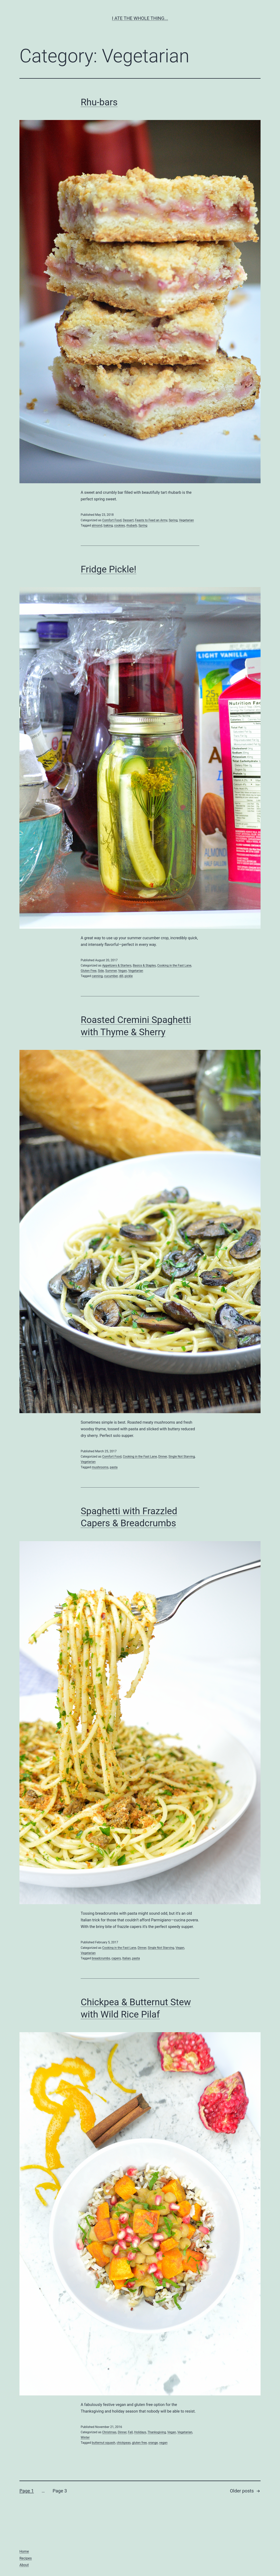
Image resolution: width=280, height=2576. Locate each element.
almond (97, 525)
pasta (114, 1467)
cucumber (111, 976)
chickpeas (124, 2443)
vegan (163, 2443)
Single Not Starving (181, 1456)
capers (116, 1958)
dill (121, 976)
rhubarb (131, 525)
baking (108, 525)
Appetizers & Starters (116, 965)
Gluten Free (88, 971)
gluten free (139, 2443)
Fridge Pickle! (108, 569)
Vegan (122, 971)
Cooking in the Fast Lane (174, 965)
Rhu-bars (99, 102)
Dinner (162, 1456)
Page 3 (59, 2491)
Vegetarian (186, 520)
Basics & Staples (144, 965)
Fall (130, 2432)
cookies (119, 525)
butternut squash (103, 2443)
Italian (126, 1958)
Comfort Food (111, 520)
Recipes (25, 2558)
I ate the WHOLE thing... (140, 18)
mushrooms (100, 1467)
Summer (111, 971)
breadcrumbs (101, 1958)
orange (153, 2443)
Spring (173, 520)
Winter (85, 2437)
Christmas (109, 2432)
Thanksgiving (157, 2432)
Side (101, 971)
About (24, 2565)
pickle (129, 976)
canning (97, 976)
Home (24, 2551)
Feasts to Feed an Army (151, 520)
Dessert (128, 520)
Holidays (140, 2432)
